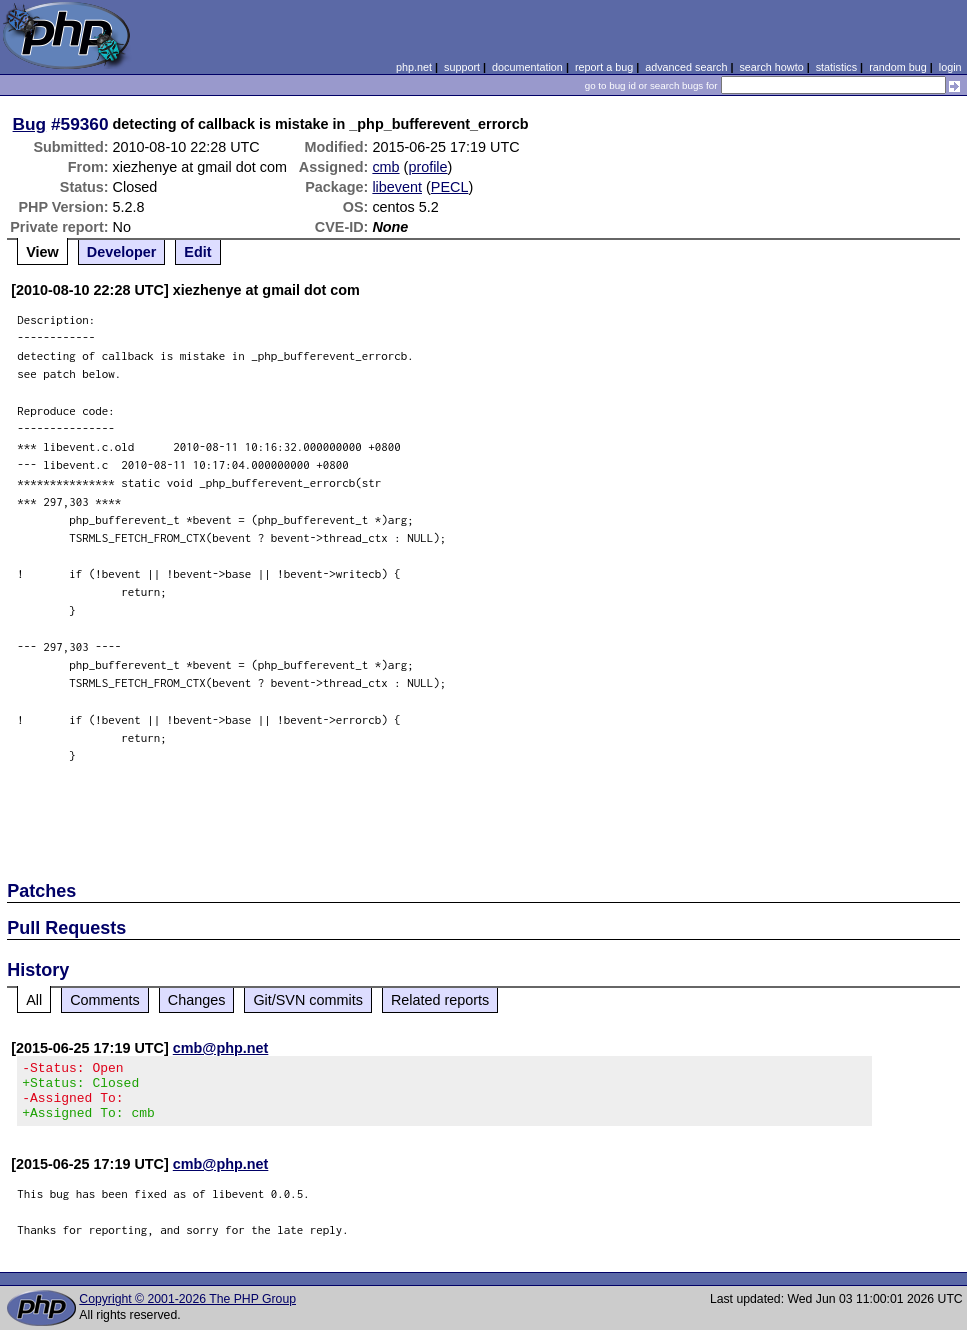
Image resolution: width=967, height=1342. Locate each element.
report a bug (604, 67)
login (950, 67)
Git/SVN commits (308, 1000)
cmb (385, 167)
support (462, 67)
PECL (450, 187)
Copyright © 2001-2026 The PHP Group (187, 1311)
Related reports (440, 1000)
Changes (197, 1000)
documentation (527, 67)
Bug (30, 124)
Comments (105, 1000)
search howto (771, 67)
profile (427, 167)
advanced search (686, 67)
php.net (414, 67)
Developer (122, 252)
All (34, 1000)
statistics (836, 67)
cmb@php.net (221, 1048)
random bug (898, 67)
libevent (397, 187)
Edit (197, 252)
